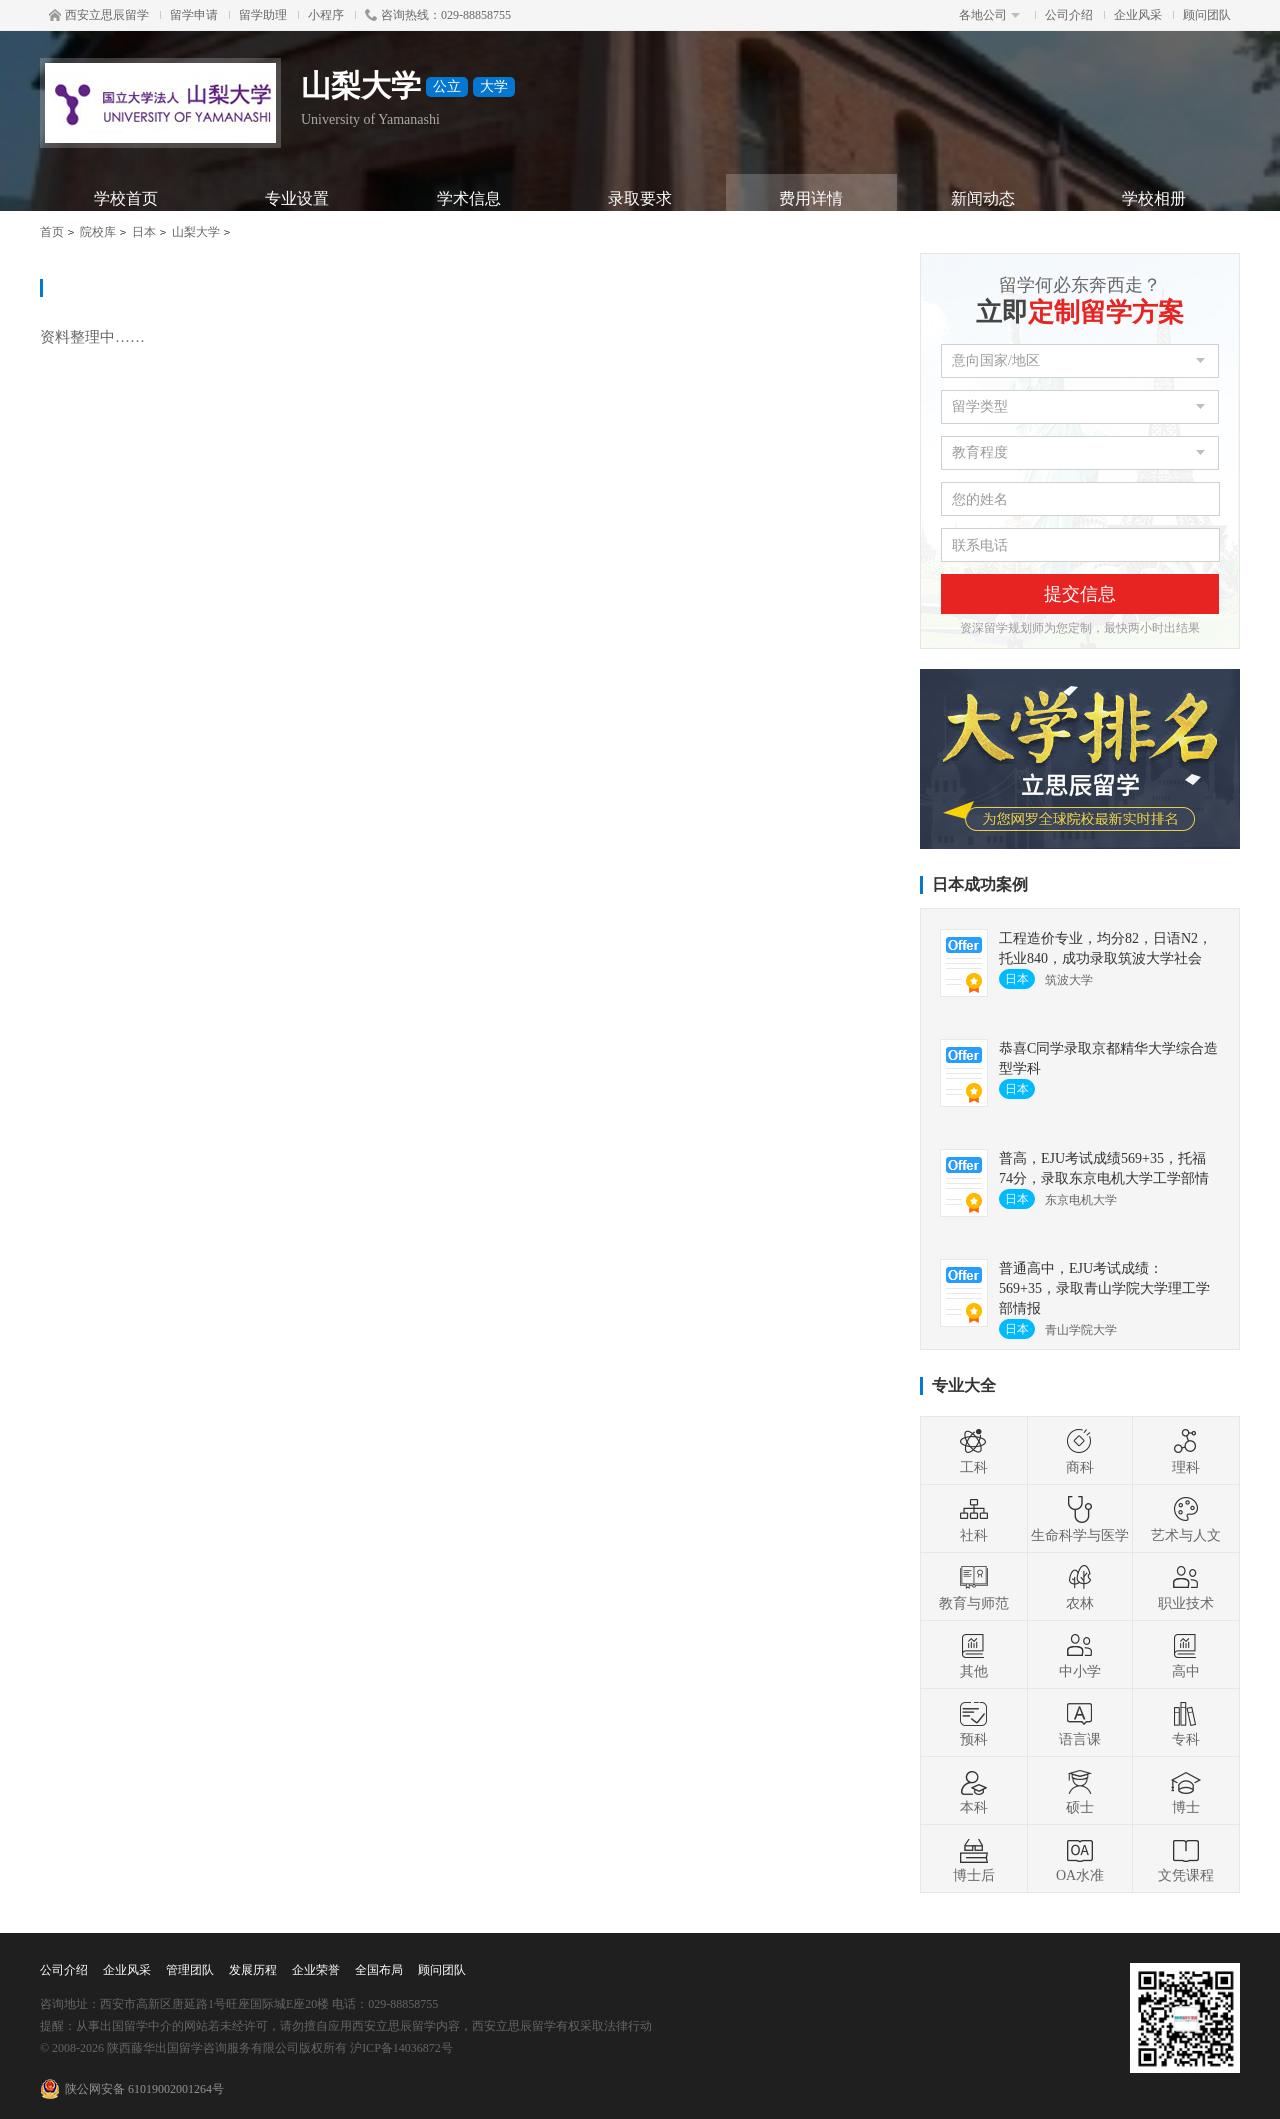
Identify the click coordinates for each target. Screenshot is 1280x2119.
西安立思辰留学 (99, 15)
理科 (1186, 1451)
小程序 (326, 15)
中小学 (1080, 1655)
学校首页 (126, 198)
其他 (974, 1655)
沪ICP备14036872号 (401, 2048)
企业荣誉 (316, 1970)
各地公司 (989, 15)
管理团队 (190, 1970)
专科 (1186, 1723)
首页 (52, 232)
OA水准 (1080, 1859)
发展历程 (253, 1970)
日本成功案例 (980, 884)
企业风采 (1138, 15)
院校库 (98, 232)
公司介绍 (1069, 15)
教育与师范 (974, 1587)
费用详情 (811, 198)
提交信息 (1080, 594)
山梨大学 (196, 232)
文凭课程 (1186, 1859)
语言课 (1080, 1723)
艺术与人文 (1186, 1519)
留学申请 (194, 15)
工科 (974, 1451)
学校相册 (1154, 198)
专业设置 (297, 198)
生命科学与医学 (1080, 1519)
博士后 (974, 1859)
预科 (974, 1723)
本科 (974, 1791)
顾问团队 (1207, 15)
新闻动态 (983, 198)
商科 (1080, 1451)
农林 (1080, 1587)
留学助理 (263, 15)
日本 (144, 232)
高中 (1186, 1655)
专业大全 (964, 1385)
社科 (974, 1519)
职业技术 (1186, 1587)
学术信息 (469, 198)
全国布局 (379, 1970)
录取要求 (640, 198)
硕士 (1080, 1791)
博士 (1186, 1791)
